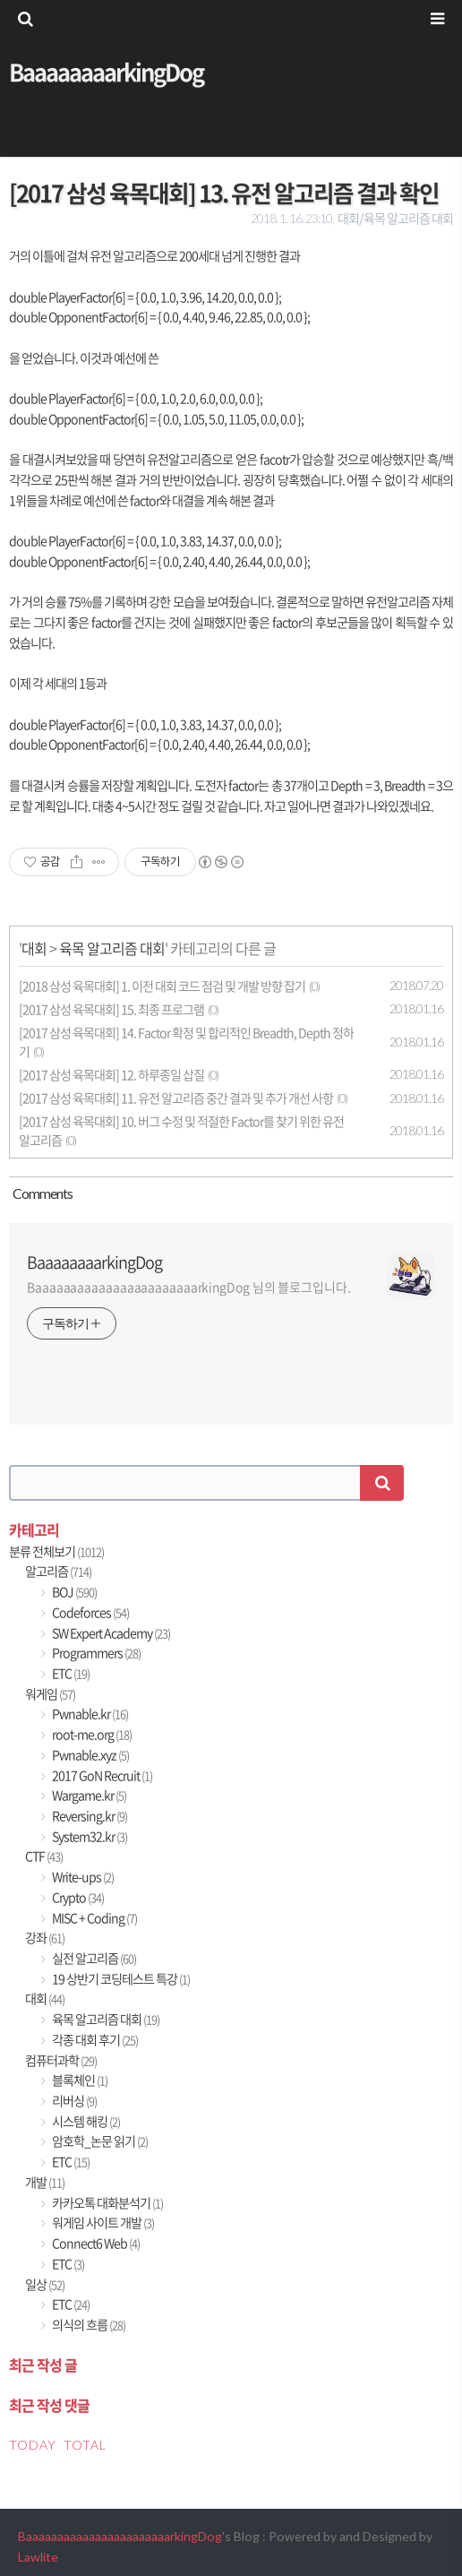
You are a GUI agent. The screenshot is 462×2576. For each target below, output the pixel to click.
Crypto (77, 1897)
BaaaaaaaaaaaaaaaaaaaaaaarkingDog (120, 2536)
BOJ (73, 1591)
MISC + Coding (93, 1917)
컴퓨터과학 (61, 2060)
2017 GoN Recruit (101, 1775)
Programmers (95, 1652)
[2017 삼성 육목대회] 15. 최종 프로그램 (111, 1009)
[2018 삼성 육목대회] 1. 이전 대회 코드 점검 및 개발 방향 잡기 (162, 986)
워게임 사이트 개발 (102, 2222)
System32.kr (88, 1836)
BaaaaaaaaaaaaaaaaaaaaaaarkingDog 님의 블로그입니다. (189, 1287)
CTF (44, 1856)
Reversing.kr (88, 1815)
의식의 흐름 (87, 2324)
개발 (44, 2182)
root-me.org (91, 1734)
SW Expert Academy (110, 1633)
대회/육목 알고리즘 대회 (395, 218)
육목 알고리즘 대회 (112, 948)
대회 (34, 948)
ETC (70, 1673)
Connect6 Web (95, 2243)
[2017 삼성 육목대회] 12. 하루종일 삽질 (111, 1074)
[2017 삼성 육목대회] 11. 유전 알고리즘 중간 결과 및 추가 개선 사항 (176, 1098)
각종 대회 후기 (94, 2039)
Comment (41, 1193)
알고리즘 (58, 1571)
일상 (44, 2284)
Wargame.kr (88, 1795)
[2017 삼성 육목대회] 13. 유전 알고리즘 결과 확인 (224, 193)
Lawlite (38, 2556)
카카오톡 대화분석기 (106, 2202)
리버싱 (73, 2100)
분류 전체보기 (56, 1551)
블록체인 (78, 2080)
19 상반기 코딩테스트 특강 (120, 1978)
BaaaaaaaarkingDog (106, 72)
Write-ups (82, 1876)
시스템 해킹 (85, 2121)
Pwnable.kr (89, 1713)
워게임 (50, 1693)
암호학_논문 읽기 (99, 2141)
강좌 (44, 1937)
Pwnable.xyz (89, 1754)
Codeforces (89, 1612)
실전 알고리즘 (93, 1958)
